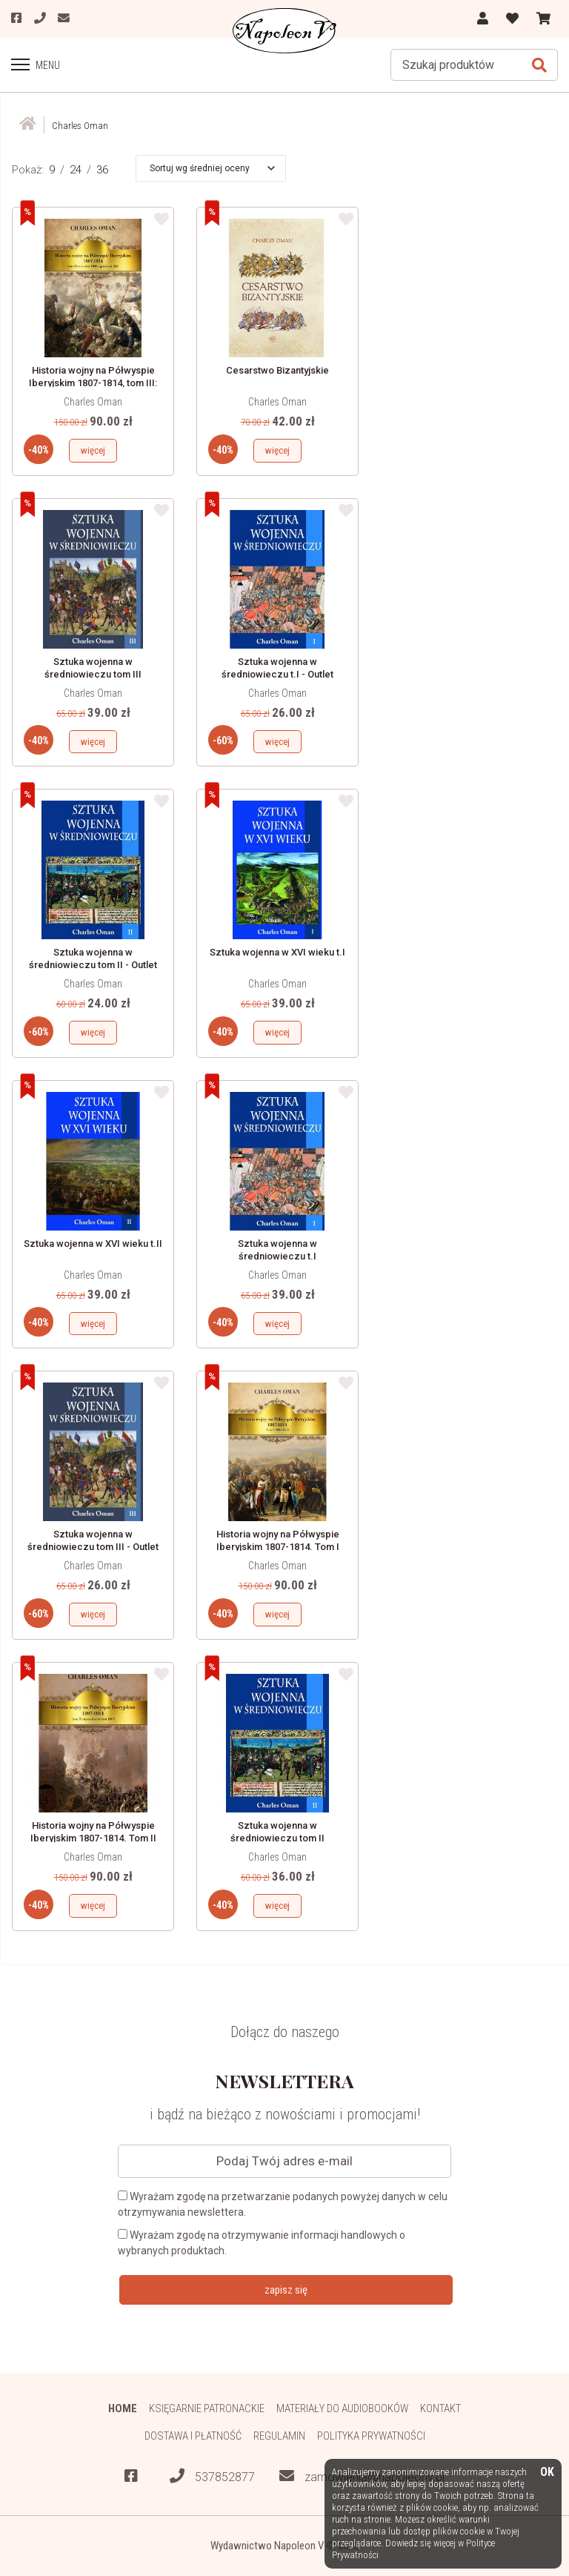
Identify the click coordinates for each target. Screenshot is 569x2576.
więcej (93, 450)
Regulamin (279, 2436)
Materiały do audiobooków (342, 2408)
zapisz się (285, 2290)
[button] (212, 168)
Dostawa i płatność (192, 2436)
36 (102, 169)
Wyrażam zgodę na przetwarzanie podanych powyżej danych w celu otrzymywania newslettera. (282, 2204)
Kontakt (441, 2408)
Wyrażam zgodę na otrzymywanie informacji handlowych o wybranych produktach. (261, 2243)
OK (547, 2472)
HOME (121, 2408)
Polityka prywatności (371, 2436)
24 (75, 169)
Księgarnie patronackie (206, 2408)
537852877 (212, 2477)
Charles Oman (93, 402)
